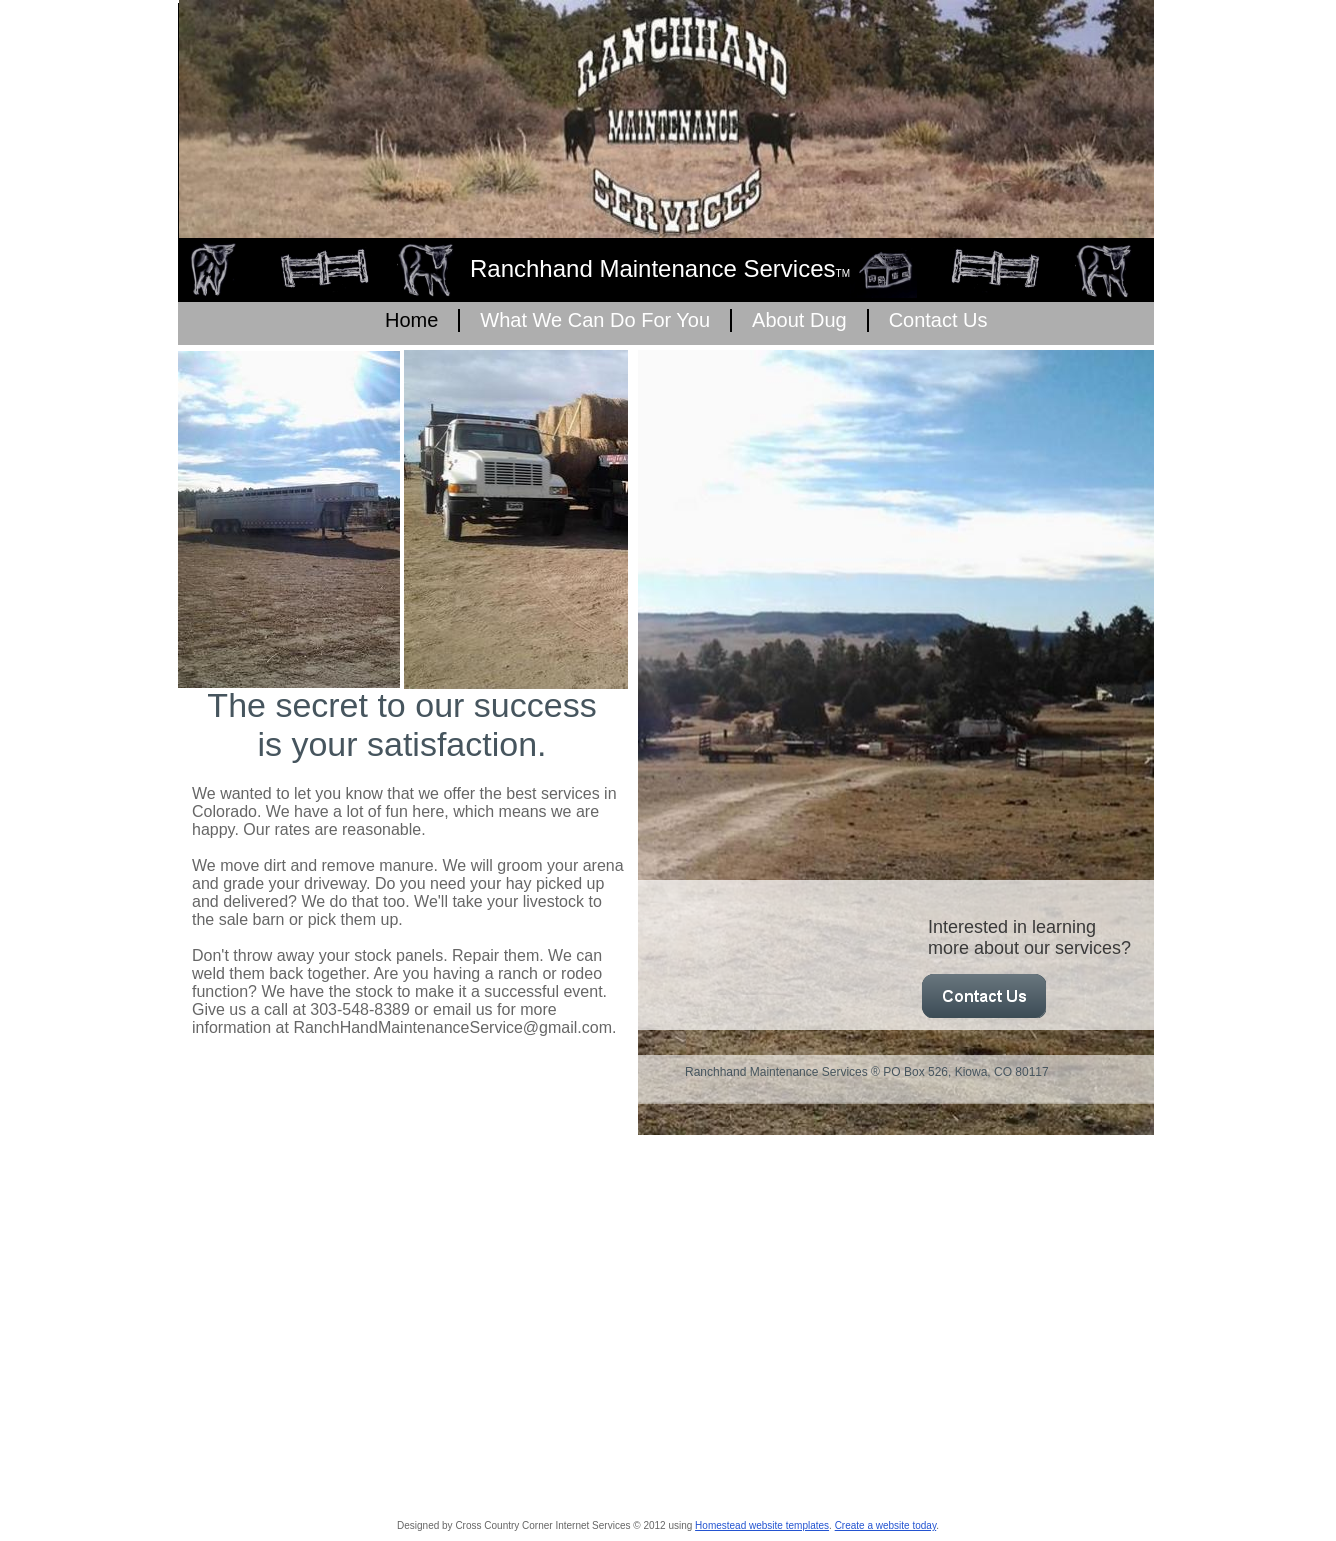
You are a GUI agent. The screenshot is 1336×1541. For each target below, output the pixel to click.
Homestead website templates (762, 1525)
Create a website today (886, 1525)
